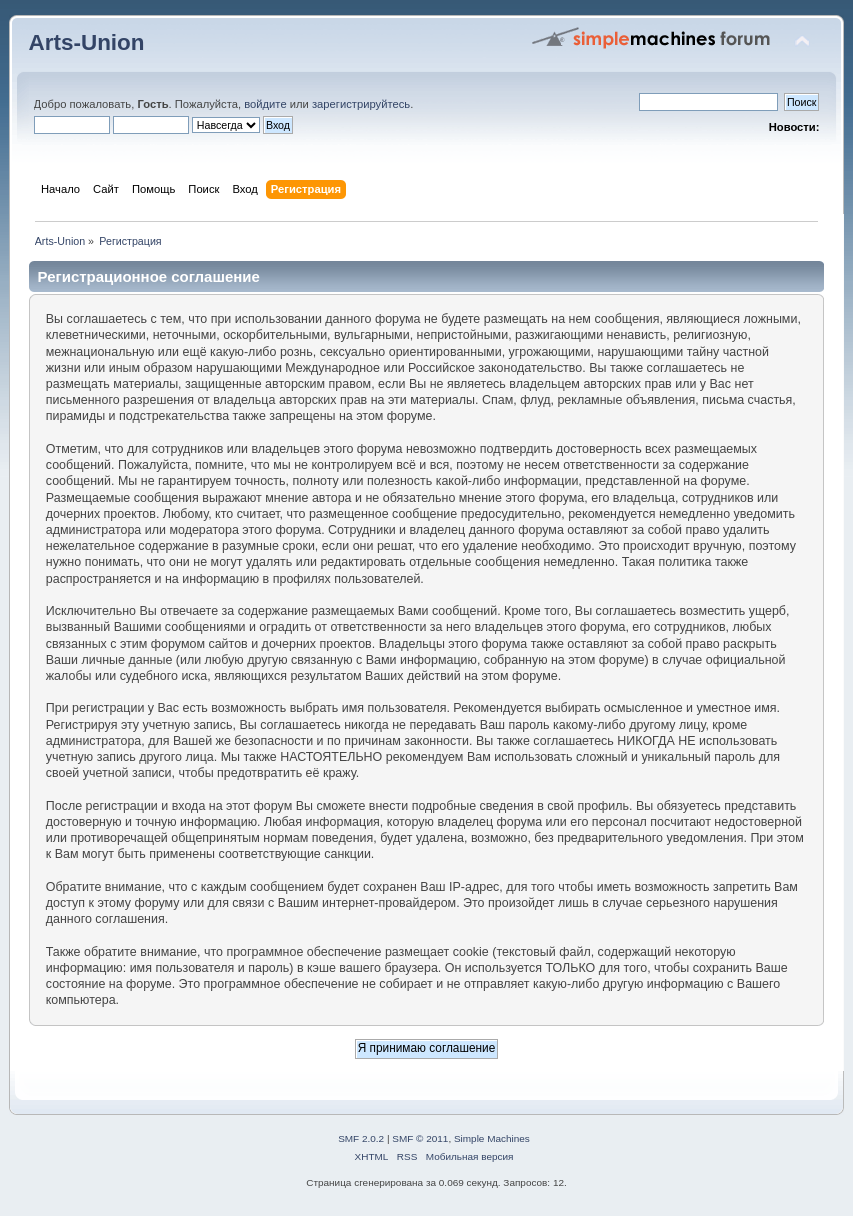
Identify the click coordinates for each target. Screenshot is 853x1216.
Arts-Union (87, 42)
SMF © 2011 (420, 1138)
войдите (265, 104)
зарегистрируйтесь (361, 104)
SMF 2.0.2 (361, 1138)
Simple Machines (492, 1138)
